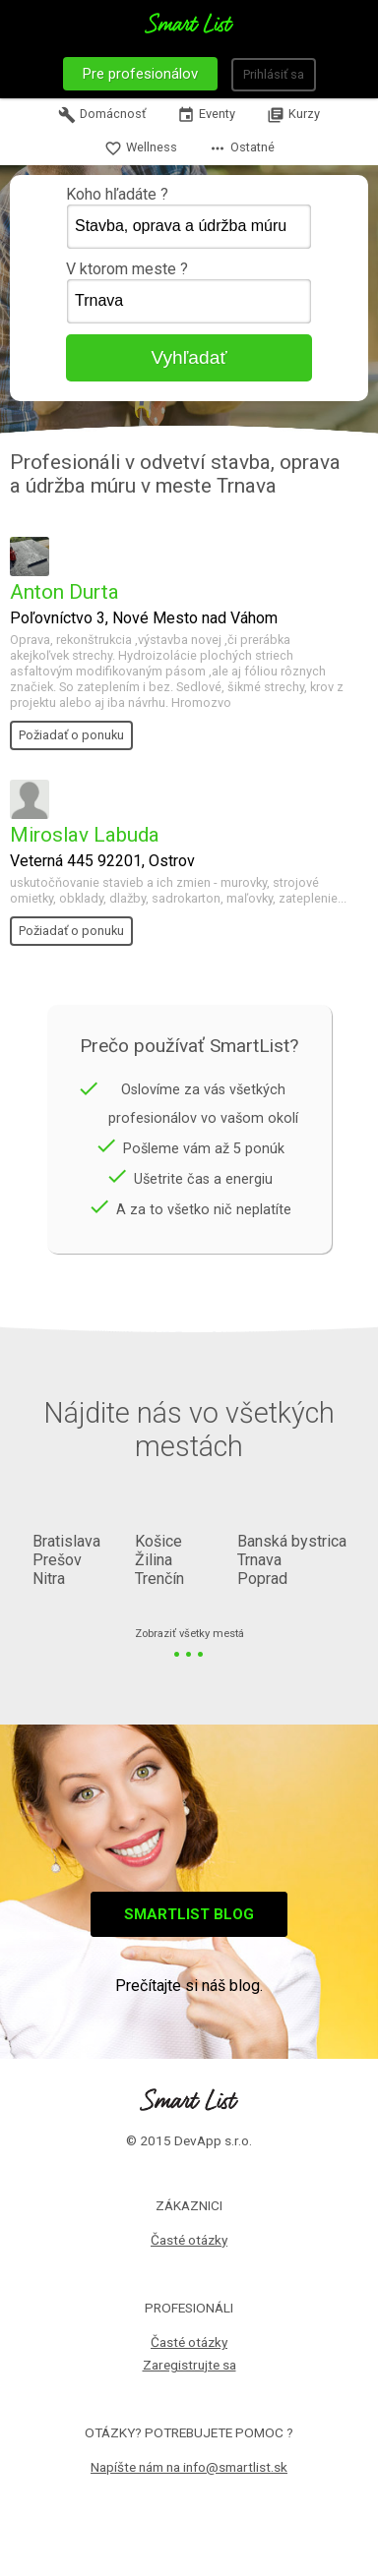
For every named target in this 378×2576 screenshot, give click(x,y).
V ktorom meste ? (189, 292)
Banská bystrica (291, 1541)
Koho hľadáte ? (189, 217)
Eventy (206, 115)
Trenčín (159, 1578)
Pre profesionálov (140, 74)
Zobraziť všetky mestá (189, 1634)
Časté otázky (189, 2240)
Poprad (262, 1578)
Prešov (57, 1560)
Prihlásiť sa (273, 74)
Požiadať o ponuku (71, 735)
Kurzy (293, 115)
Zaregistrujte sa (189, 2364)
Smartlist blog (189, 1914)
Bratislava (66, 1541)
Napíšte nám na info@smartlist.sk (189, 2467)
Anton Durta (64, 592)
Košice (158, 1541)
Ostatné (242, 148)
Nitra (48, 1578)
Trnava (259, 1560)
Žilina (153, 1560)
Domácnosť (102, 115)
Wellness (140, 148)
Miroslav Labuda (84, 835)
